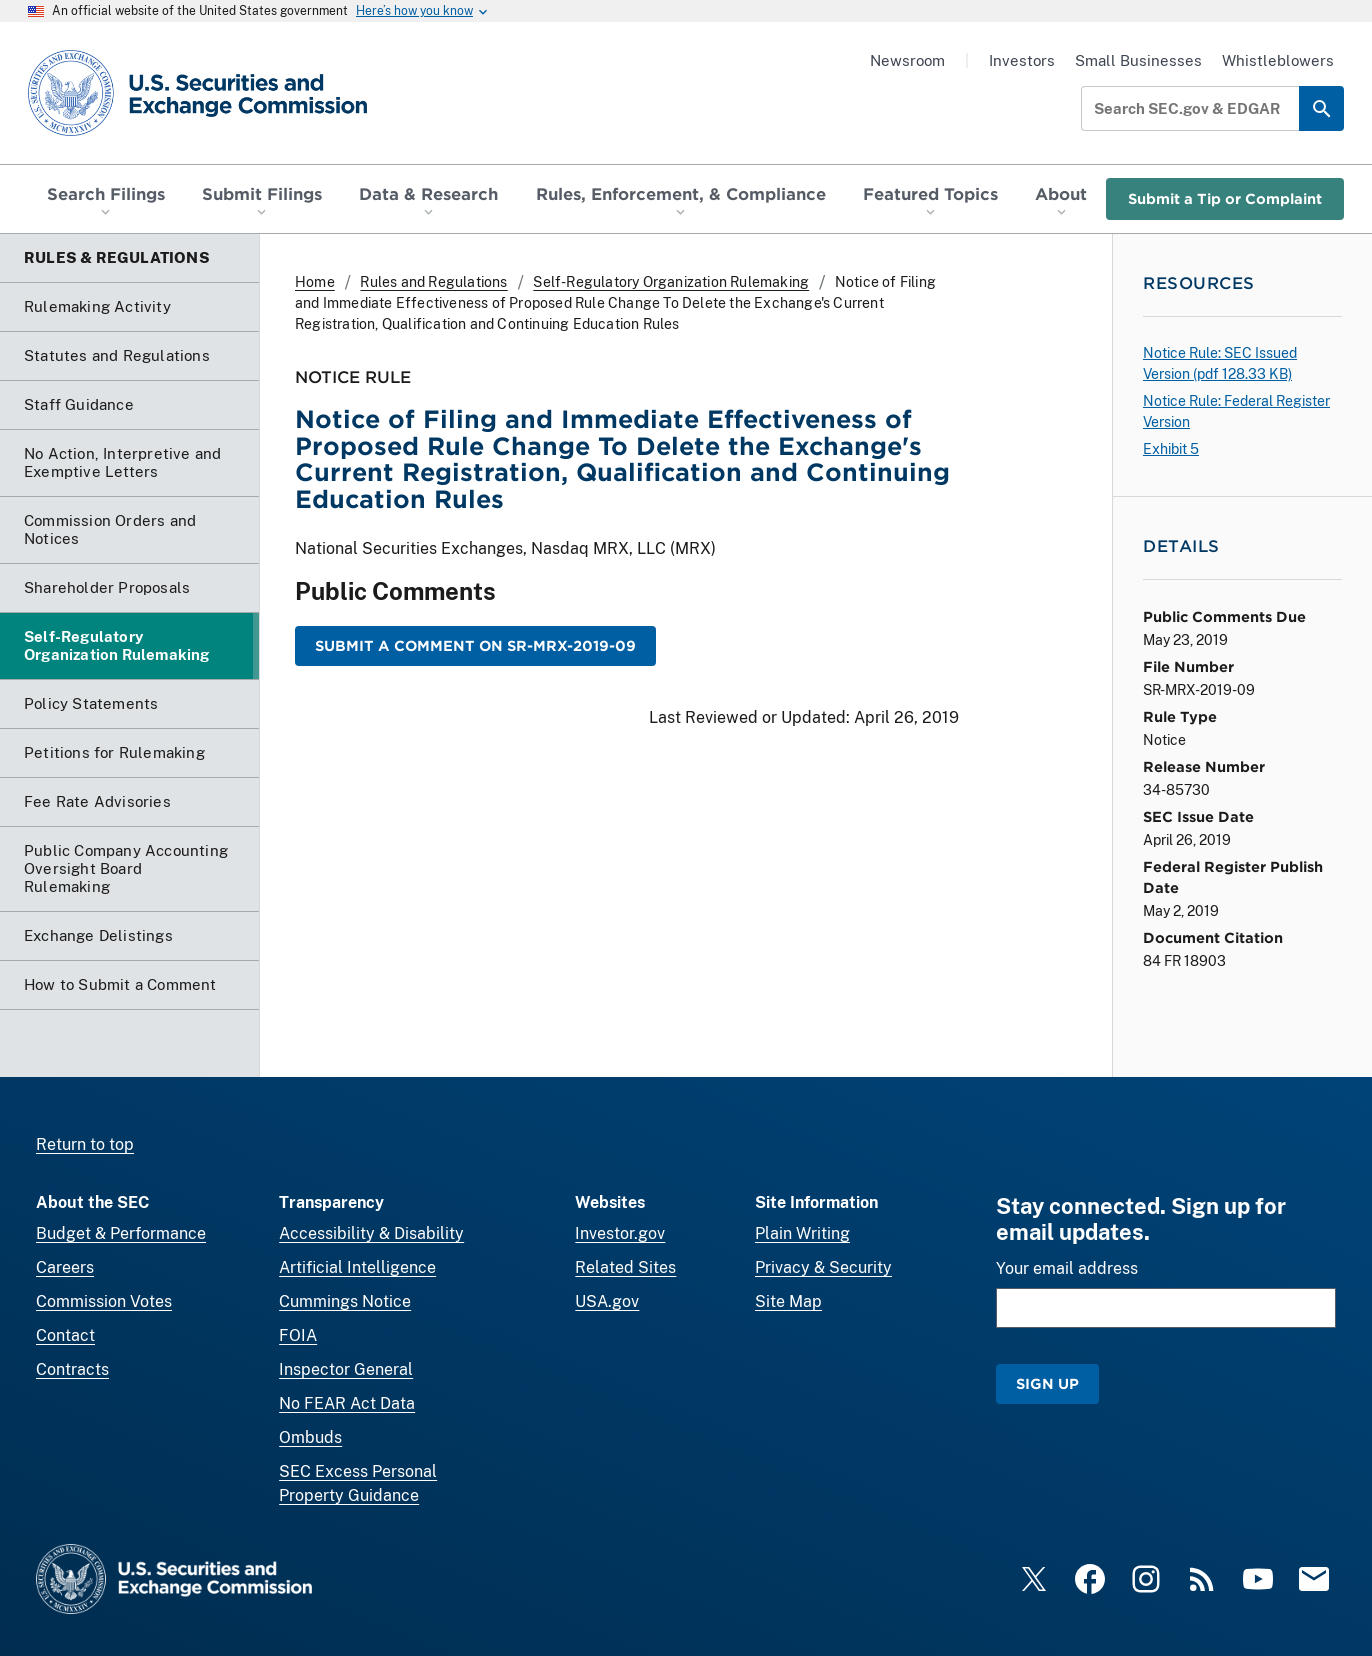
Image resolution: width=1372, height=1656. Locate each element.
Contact (65, 1335)
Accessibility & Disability (371, 1233)
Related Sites (625, 1267)
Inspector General (346, 1369)
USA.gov (607, 1301)
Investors (1022, 60)
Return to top (85, 1144)
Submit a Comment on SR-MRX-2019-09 (475, 645)
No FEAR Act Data (347, 1403)
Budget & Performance (121, 1233)
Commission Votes (104, 1301)
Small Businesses (1138, 60)
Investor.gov (620, 1233)
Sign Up (1047, 1383)
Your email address (1067, 1268)
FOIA (298, 1335)
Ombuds (310, 1437)
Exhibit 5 (1171, 449)
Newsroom (907, 60)
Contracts (72, 1369)
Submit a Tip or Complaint (1225, 198)
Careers (65, 1267)
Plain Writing (802, 1233)
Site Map (788, 1301)
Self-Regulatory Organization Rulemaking (671, 282)
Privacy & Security (823, 1267)
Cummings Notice (345, 1301)
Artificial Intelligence (357, 1267)
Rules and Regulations (433, 282)
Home (315, 282)
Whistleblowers (1278, 60)
